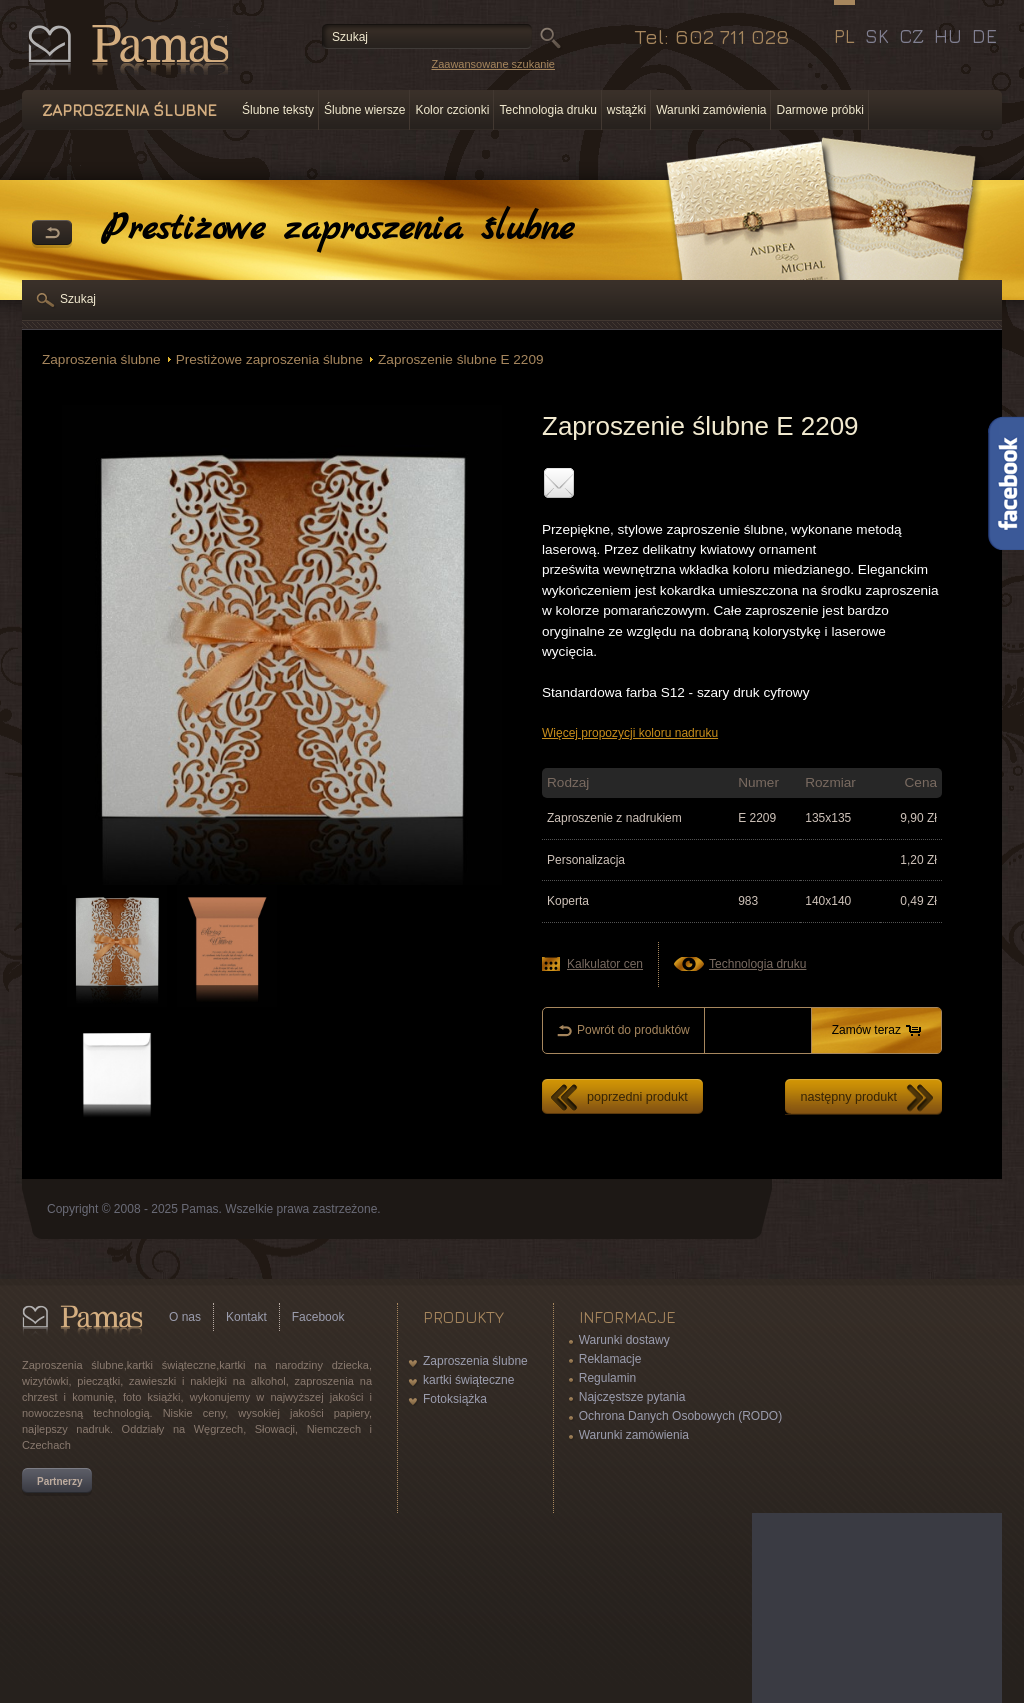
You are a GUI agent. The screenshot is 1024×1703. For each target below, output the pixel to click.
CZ (911, 36)
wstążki (626, 110)
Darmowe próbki (819, 110)
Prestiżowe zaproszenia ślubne (269, 359)
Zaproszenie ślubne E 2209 (461, 359)
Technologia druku (547, 110)
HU (948, 36)
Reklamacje (610, 1359)
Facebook (318, 1317)
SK (877, 36)
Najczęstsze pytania (632, 1397)
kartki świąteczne (468, 1380)
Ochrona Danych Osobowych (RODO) (680, 1416)
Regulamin (607, 1378)
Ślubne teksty (278, 110)
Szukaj (78, 299)
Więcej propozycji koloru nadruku (630, 733)
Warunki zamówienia (711, 110)
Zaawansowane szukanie (493, 64)
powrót (52, 234)
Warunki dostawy (624, 1340)
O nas (185, 1317)
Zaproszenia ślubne (101, 359)
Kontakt (246, 1317)
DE (984, 36)
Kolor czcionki (452, 110)
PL (844, 36)
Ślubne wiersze (364, 110)
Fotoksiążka (455, 1399)
